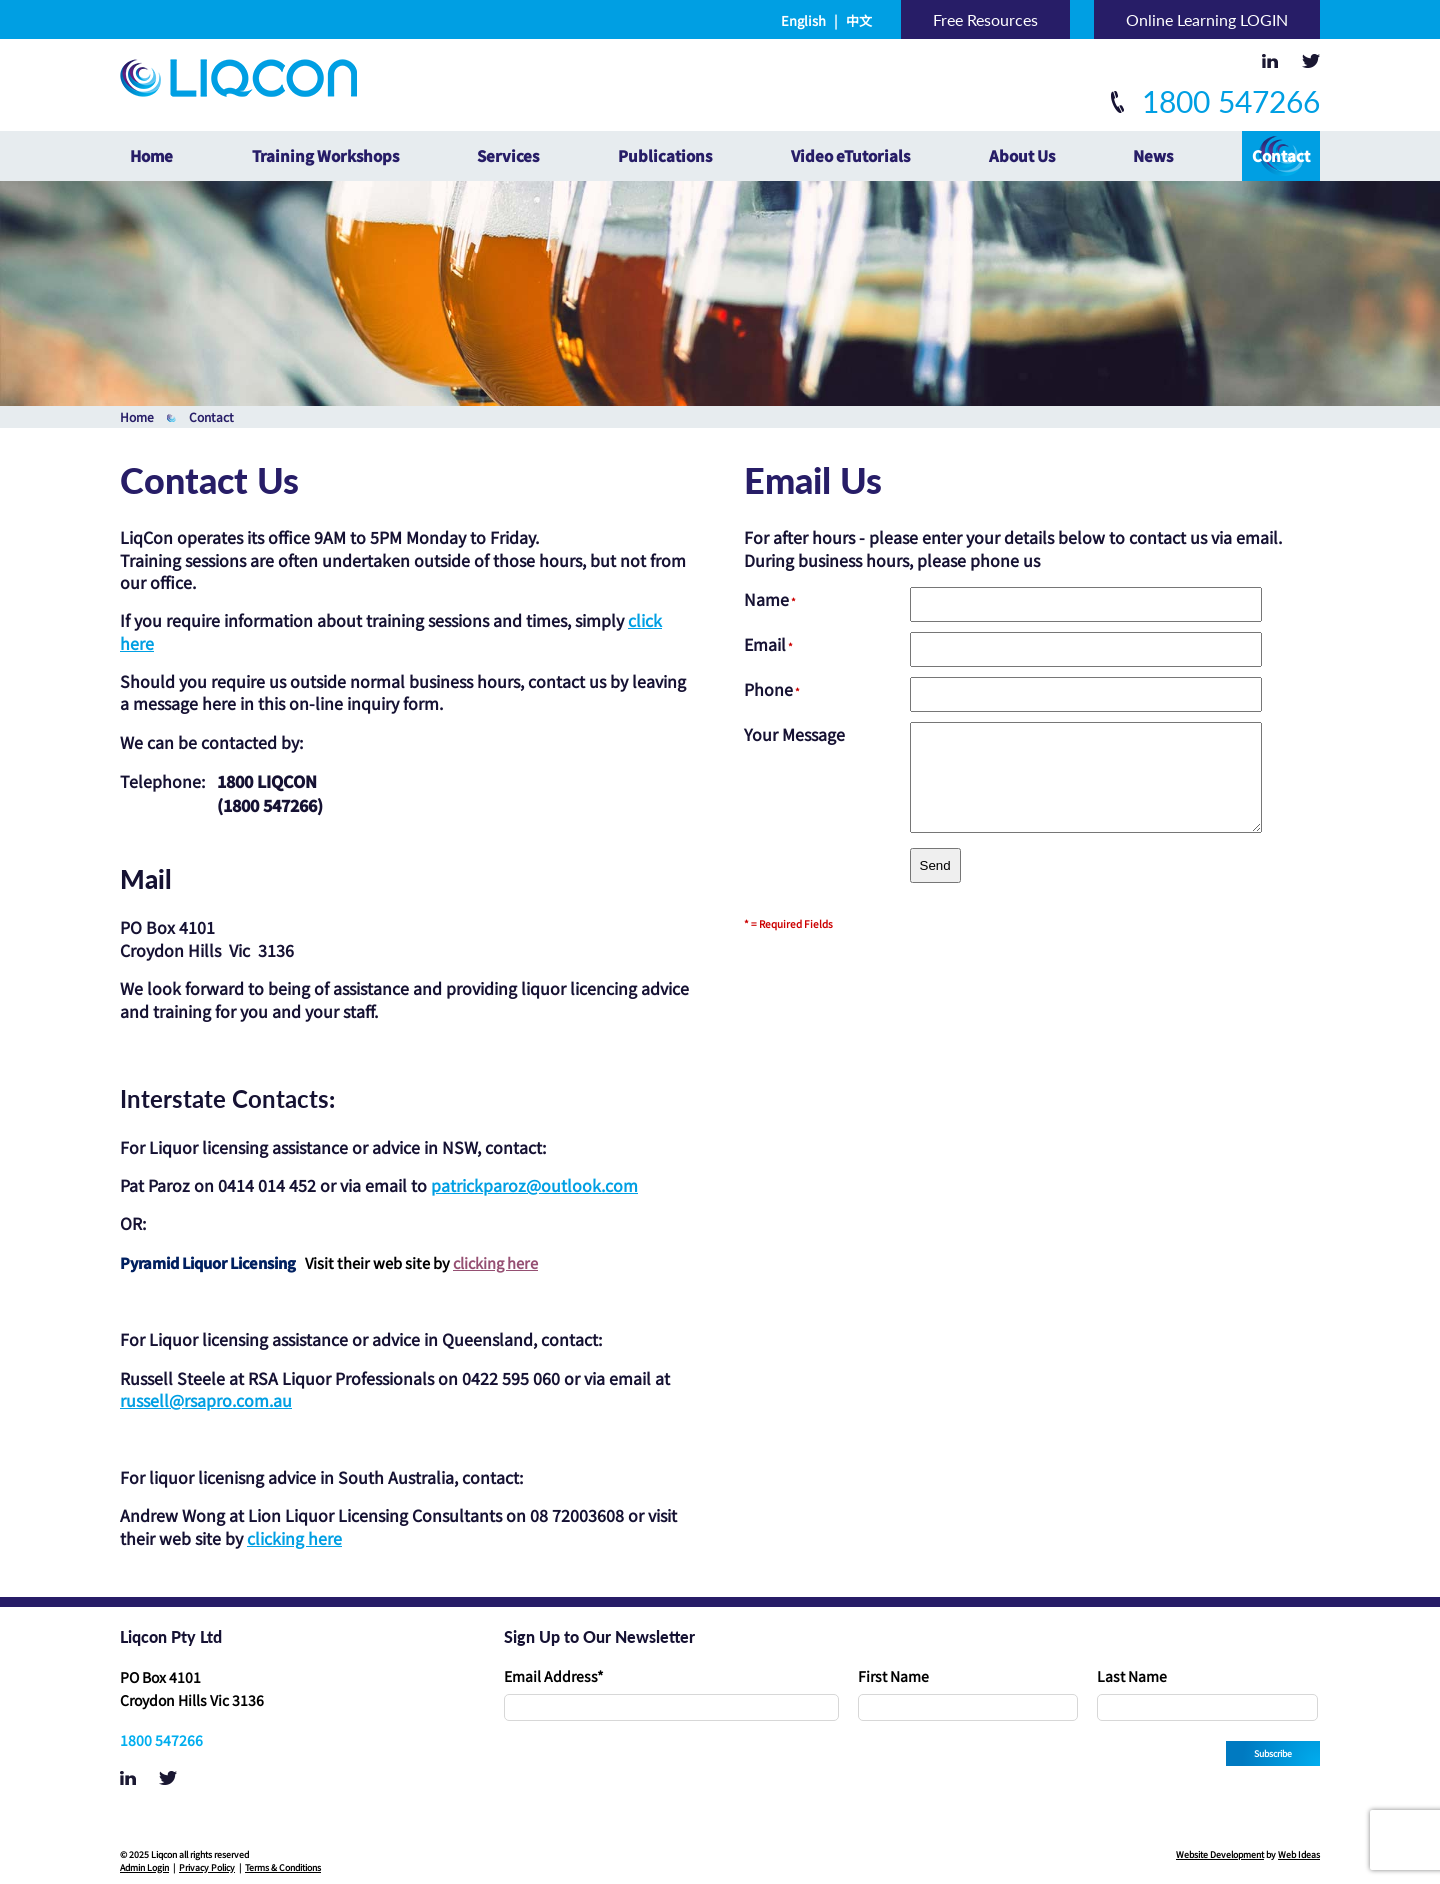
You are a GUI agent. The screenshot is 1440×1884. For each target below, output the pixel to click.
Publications (665, 155)
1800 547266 (1215, 101)
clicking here (495, 1262)
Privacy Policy (207, 1867)
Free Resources (985, 19)
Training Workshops (325, 155)
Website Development (1220, 1854)
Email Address (554, 1676)
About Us (1022, 155)
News (1153, 155)
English (803, 20)
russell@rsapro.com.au (206, 1400)
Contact (1281, 155)
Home (151, 155)
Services (508, 155)
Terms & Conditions (283, 1867)
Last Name (1132, 1676)
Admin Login (144, 1867)
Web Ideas (1299, 1854)
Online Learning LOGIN (1207, 19)
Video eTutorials (850, 155)
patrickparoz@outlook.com (534, 1185)
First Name (893, 1676)
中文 (859, 20)
